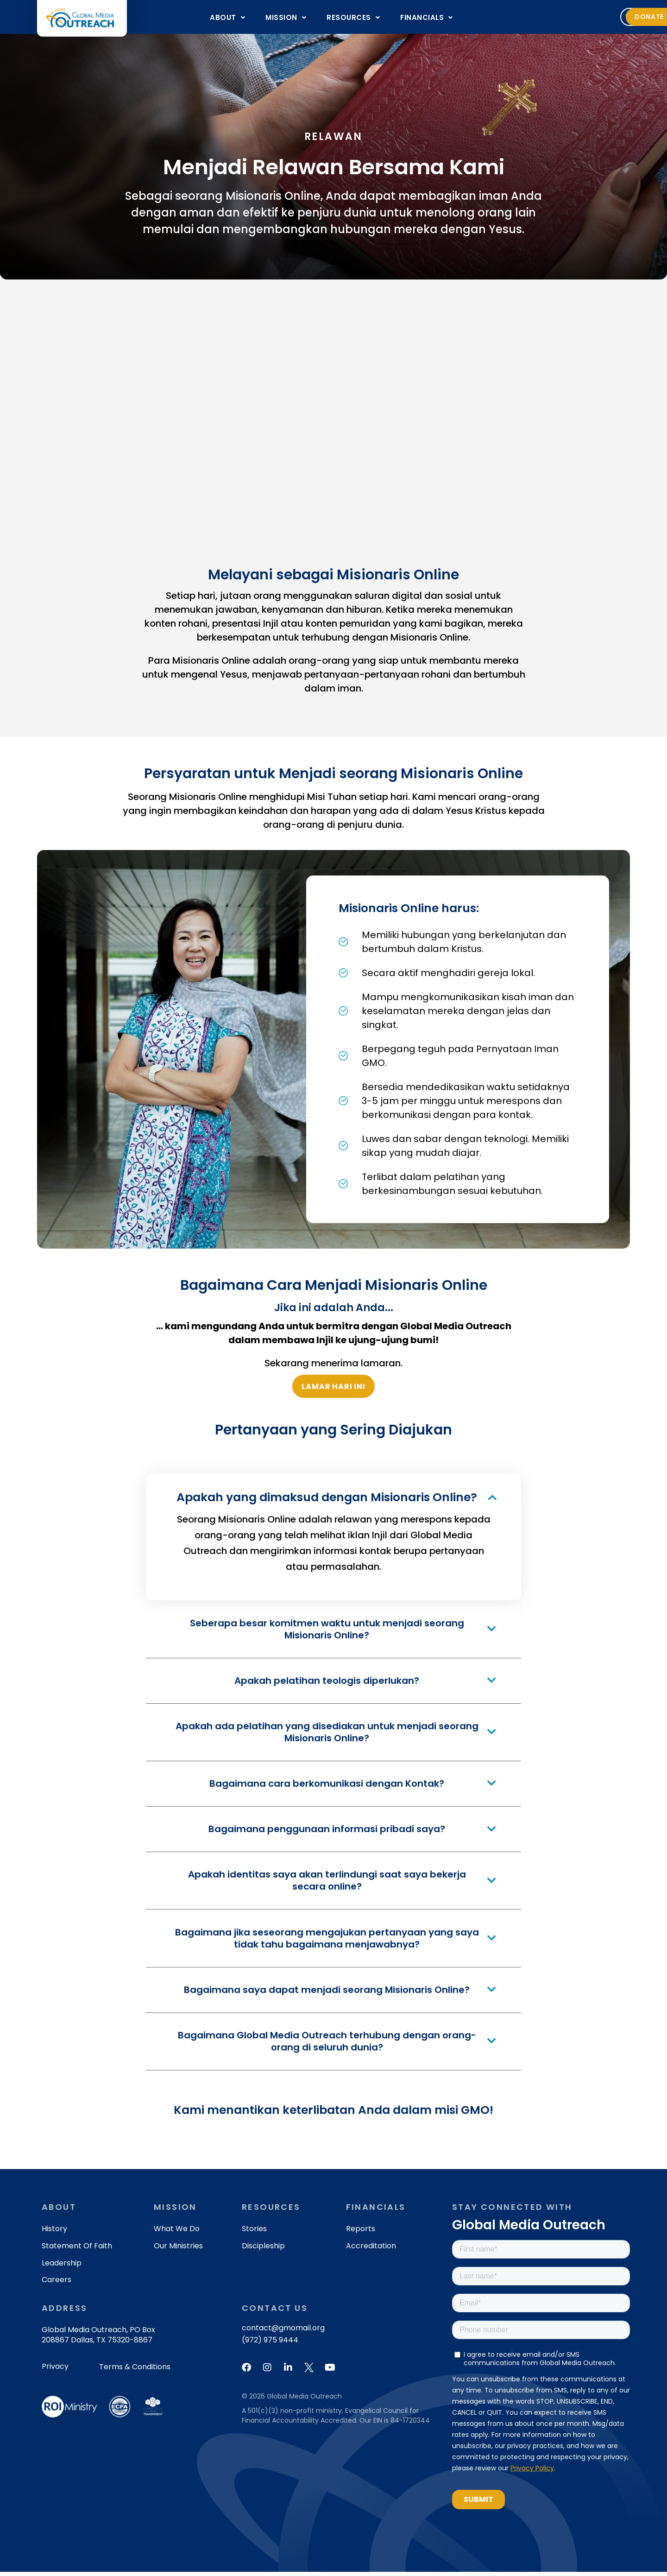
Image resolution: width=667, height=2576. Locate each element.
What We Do (177, 2232)
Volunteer (535, 16)
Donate (598, 16)
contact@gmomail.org (283, 2331)
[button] (227, 17)
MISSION (285, 17)
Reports (360, 2232)
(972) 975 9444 (270, 2344)
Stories (254, 2232)
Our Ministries (178, 2250)
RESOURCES (353, 17)
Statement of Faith (77, 2250)
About (227, 17)
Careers (56, 2283)
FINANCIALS (426, 17)
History (54, 2232)
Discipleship (263, 2250)
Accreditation (371, 2250)
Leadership (62, 2266)
